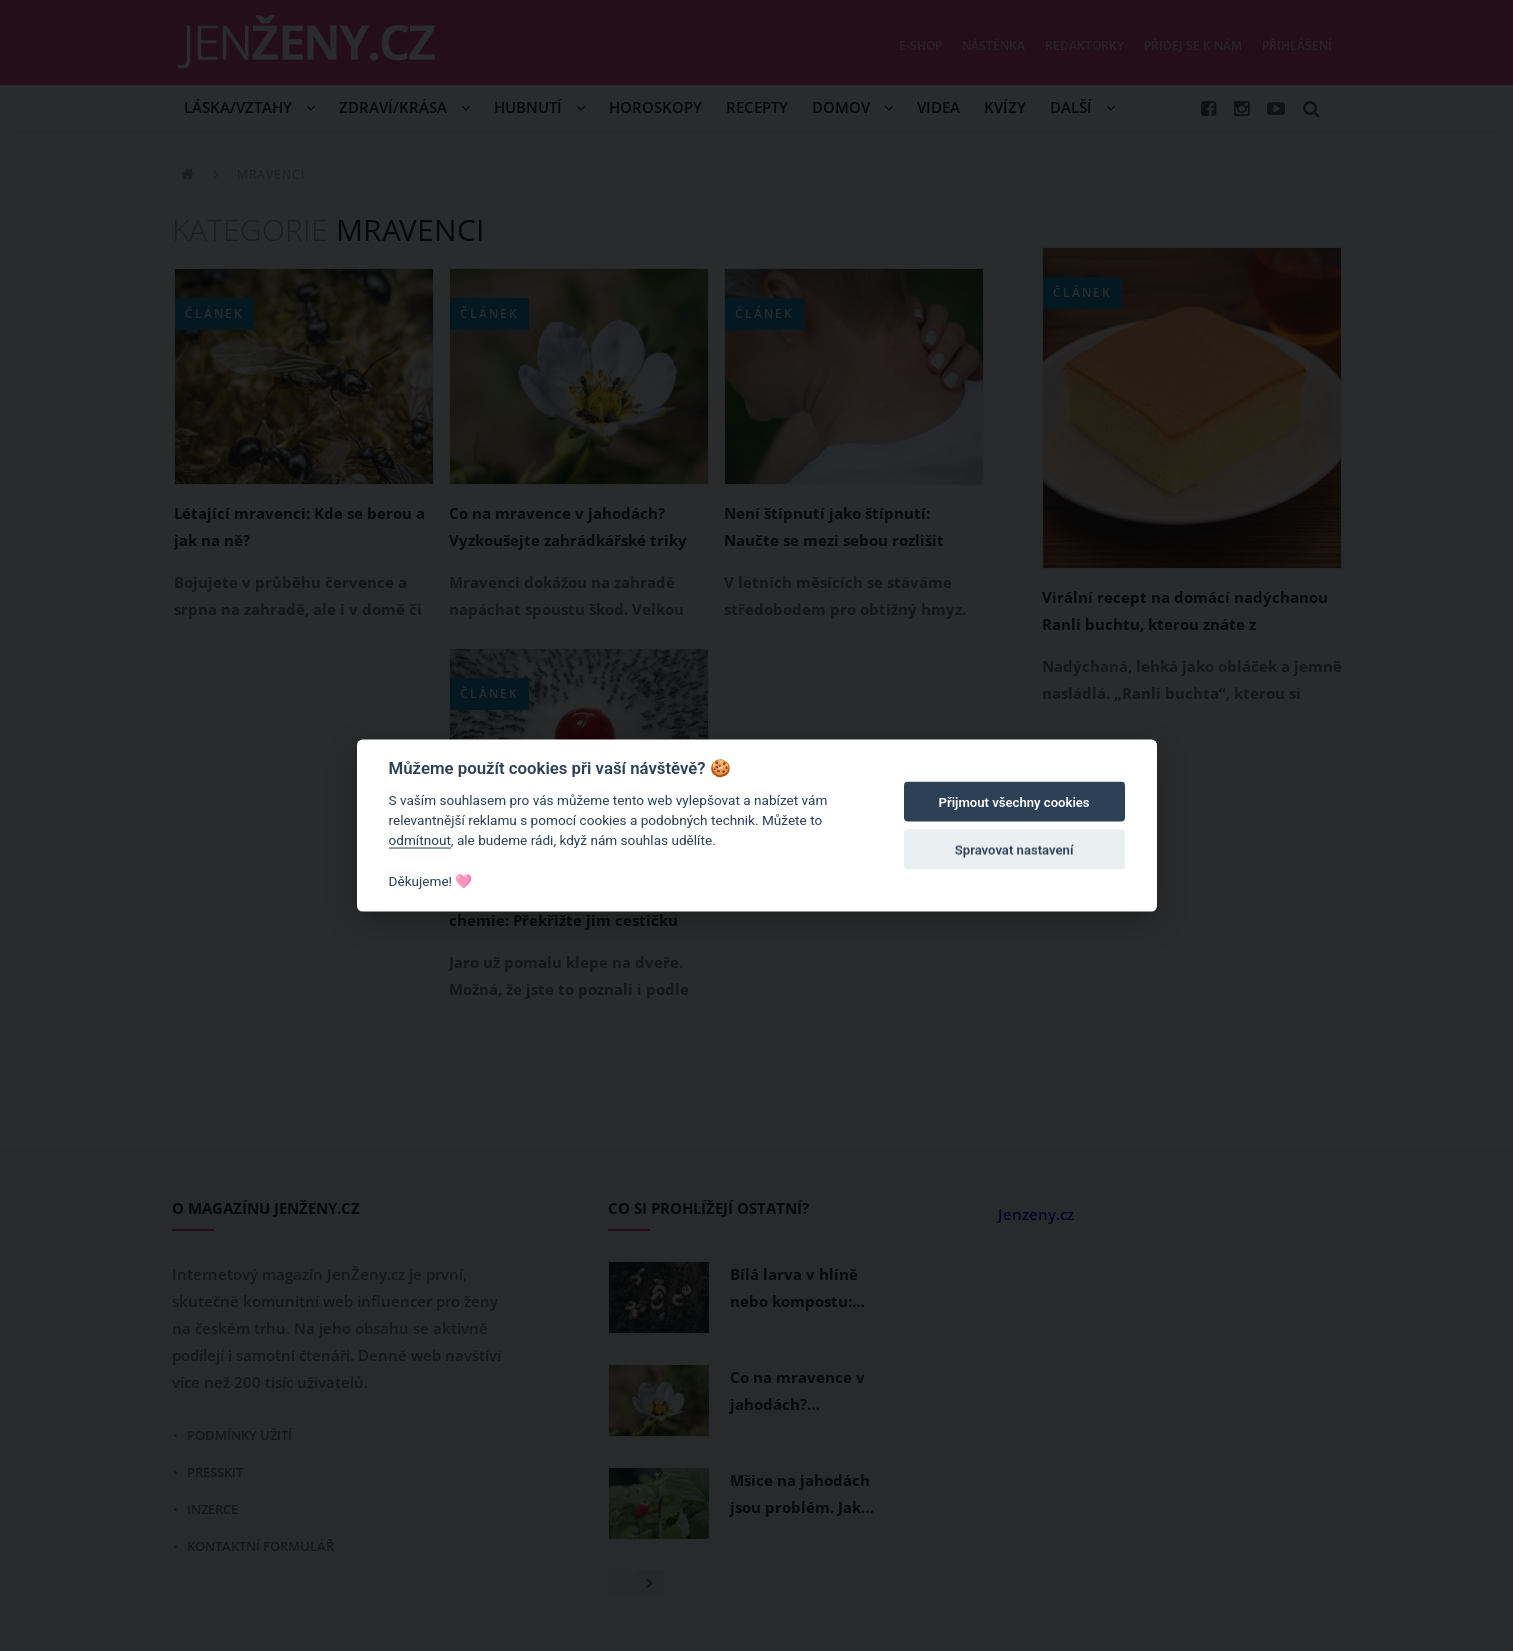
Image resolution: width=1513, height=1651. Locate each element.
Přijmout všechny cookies (1014, 802)
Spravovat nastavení (1014, 850)
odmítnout (420, 840)
